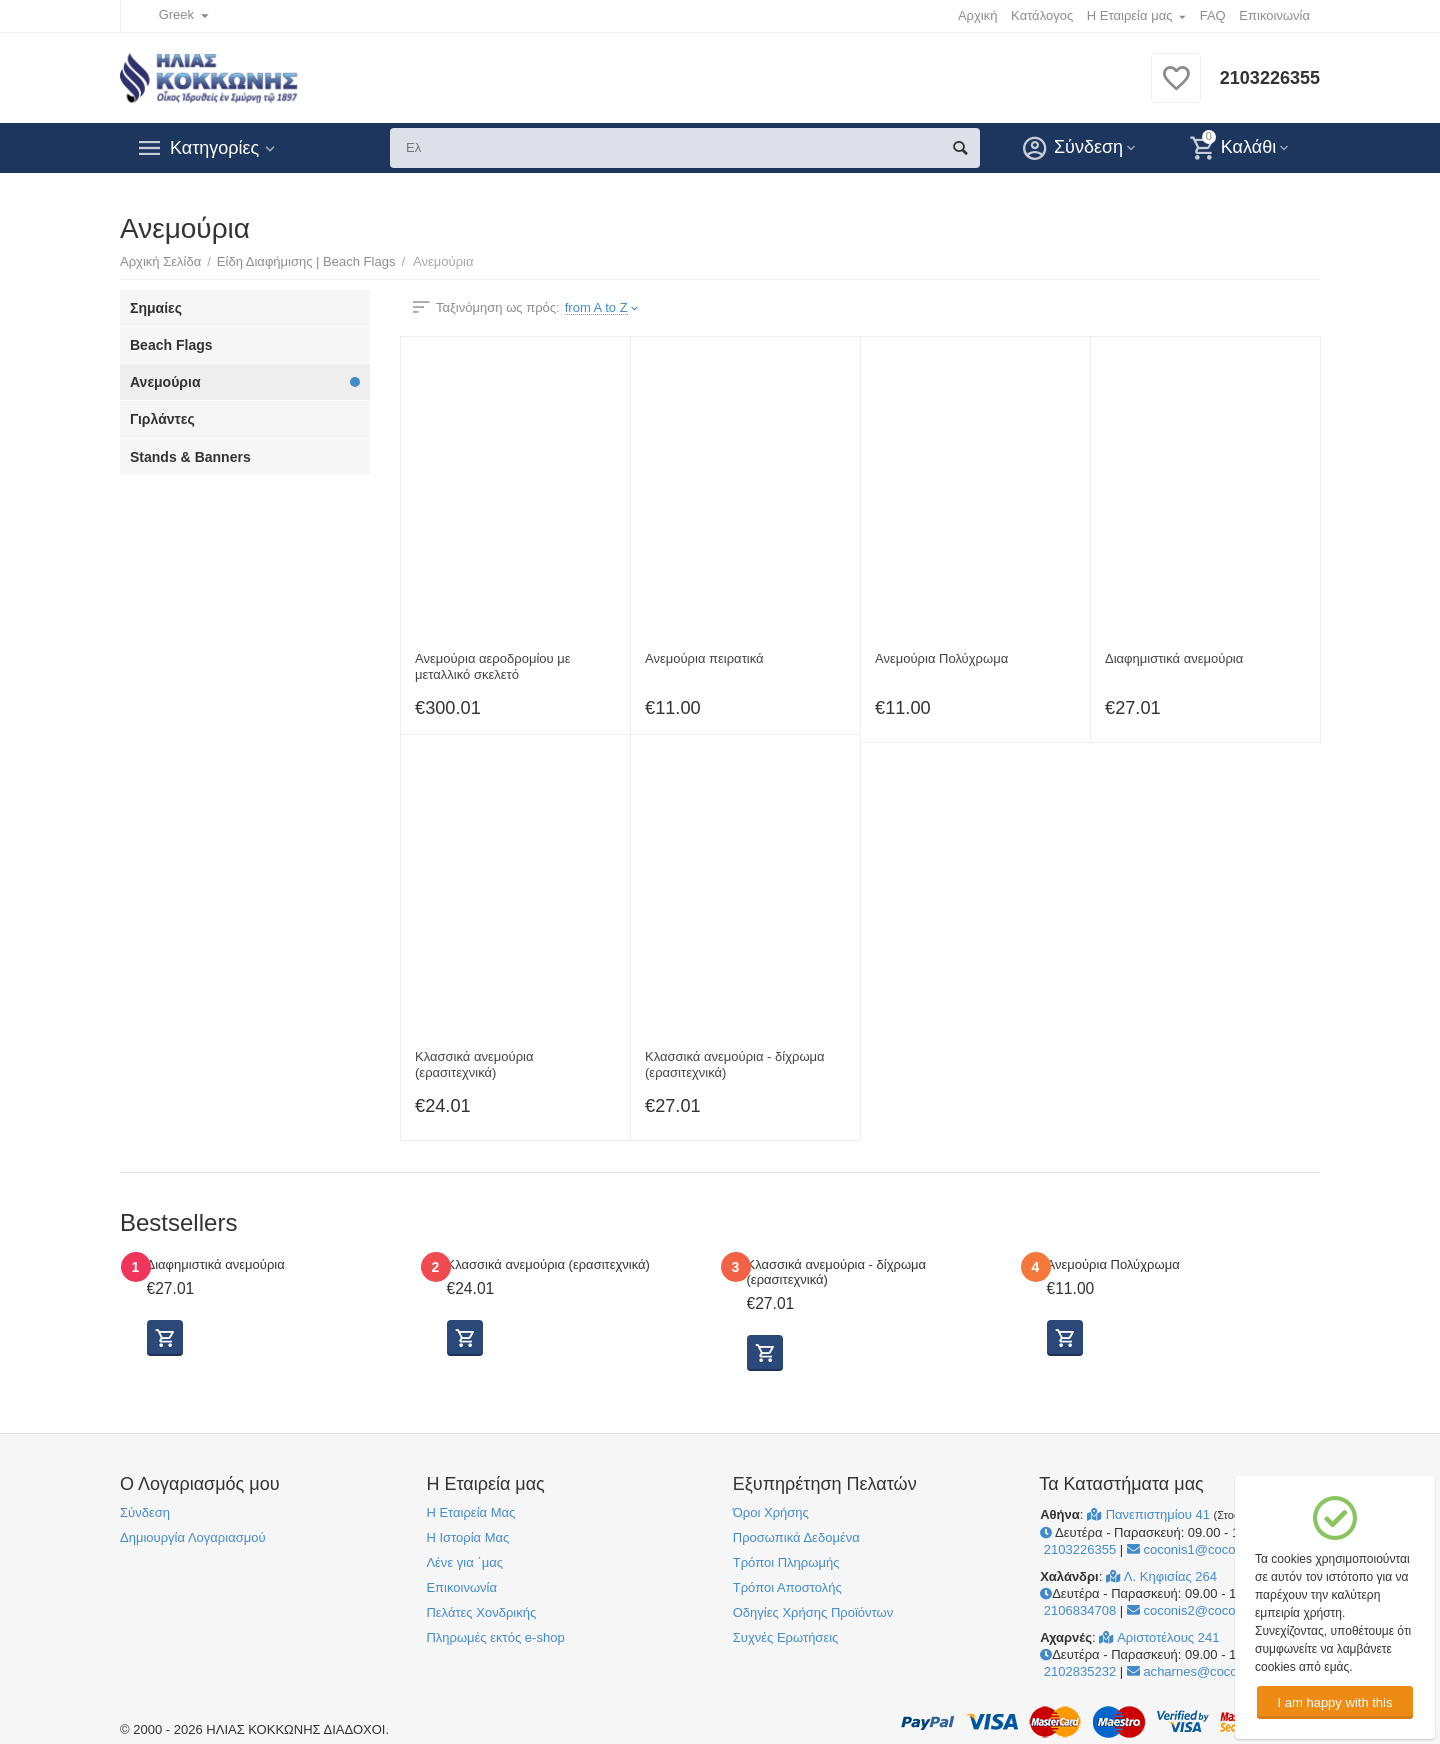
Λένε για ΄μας (464, 1562)
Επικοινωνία (1274, 15)
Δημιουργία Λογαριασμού (193, 1537)
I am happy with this (1334, 1702)
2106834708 (1078, 1610)
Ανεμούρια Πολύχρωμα (941, 658)
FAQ (1213, 15)
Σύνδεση (145, 1512)
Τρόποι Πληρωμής (786, 1562)
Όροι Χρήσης (771, 1512)
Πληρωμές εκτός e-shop (495, 1637)
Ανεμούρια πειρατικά (704, 658)
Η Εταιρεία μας (1130, 15)
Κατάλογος (1042, 15)
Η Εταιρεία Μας (470, 1512)
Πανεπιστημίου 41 (1150, 1514)
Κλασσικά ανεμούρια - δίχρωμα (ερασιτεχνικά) (735, 1064)
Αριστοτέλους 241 (1159, 1637)
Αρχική (978, 15)
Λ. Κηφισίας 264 (1161, 1576)
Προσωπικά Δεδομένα (796, 1537)
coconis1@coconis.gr (1197, 1549)
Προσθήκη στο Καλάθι (1065, 1338)
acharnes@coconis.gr (1198, 1671)
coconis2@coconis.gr (1197, 1610)
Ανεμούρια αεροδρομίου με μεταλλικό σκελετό (493, 666)
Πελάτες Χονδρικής (481, 1612)
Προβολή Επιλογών (165, 1338)
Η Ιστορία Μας (467, 1537)
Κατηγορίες (214, 148)
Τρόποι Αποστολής (787, 1587)
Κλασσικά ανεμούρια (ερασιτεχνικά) (474, 1064)
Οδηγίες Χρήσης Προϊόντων (813, 1612)
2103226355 (1270, 78)
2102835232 (1078, 1671)
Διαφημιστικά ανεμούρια (1174, 658)
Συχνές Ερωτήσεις (786, 1637)
